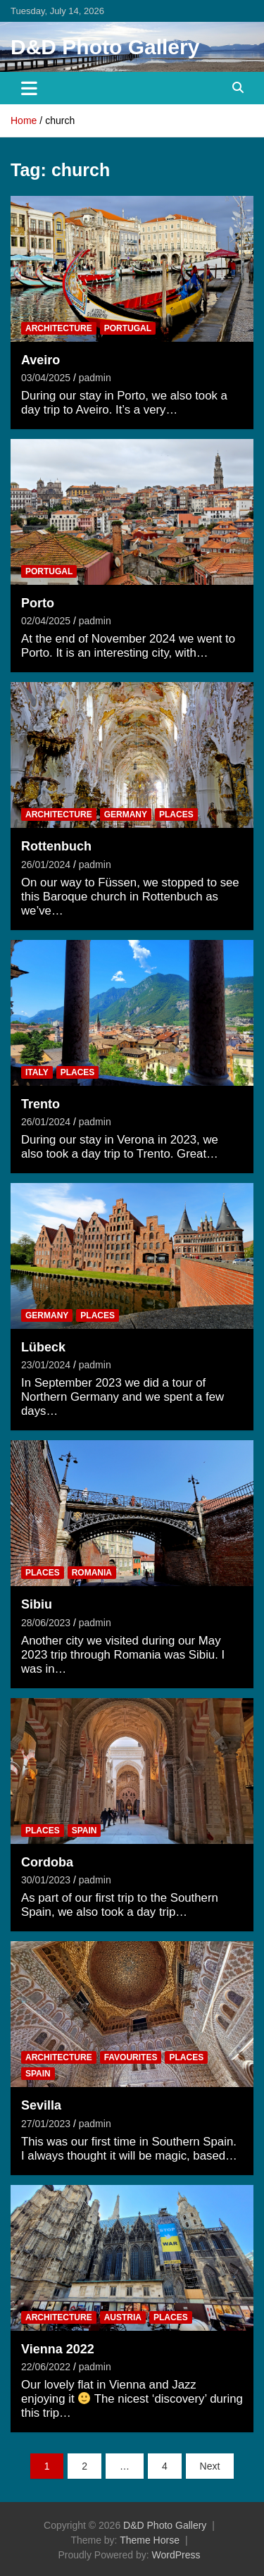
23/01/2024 (45, 1364)
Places (176, 814)
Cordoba (47, 1862)
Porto (37, 603)
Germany (125, 814)
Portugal (127, 328)
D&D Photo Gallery (105, 46)
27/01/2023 (45, 2123)
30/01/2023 (45, 1879)
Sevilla (41, 2105)
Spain (84, 1830)
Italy (37, 1072)
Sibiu (36, 1604)
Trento (40, 1104)
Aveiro (40, 360)
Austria (123, 2317)
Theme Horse (150, 2540)
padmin (95, 377)
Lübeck (43, 1347)
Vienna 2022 (57, 2349)
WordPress (176, 2554)
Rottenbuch (56, 846)
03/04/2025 (45, 377)
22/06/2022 (45, 2366)
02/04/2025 (45, 620)
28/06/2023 (45, 1622)
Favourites (131, 2057)
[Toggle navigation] (29, 88)
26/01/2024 (45, 864)
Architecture (58, 328)
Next (210, 2466)
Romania (92, 1573)
